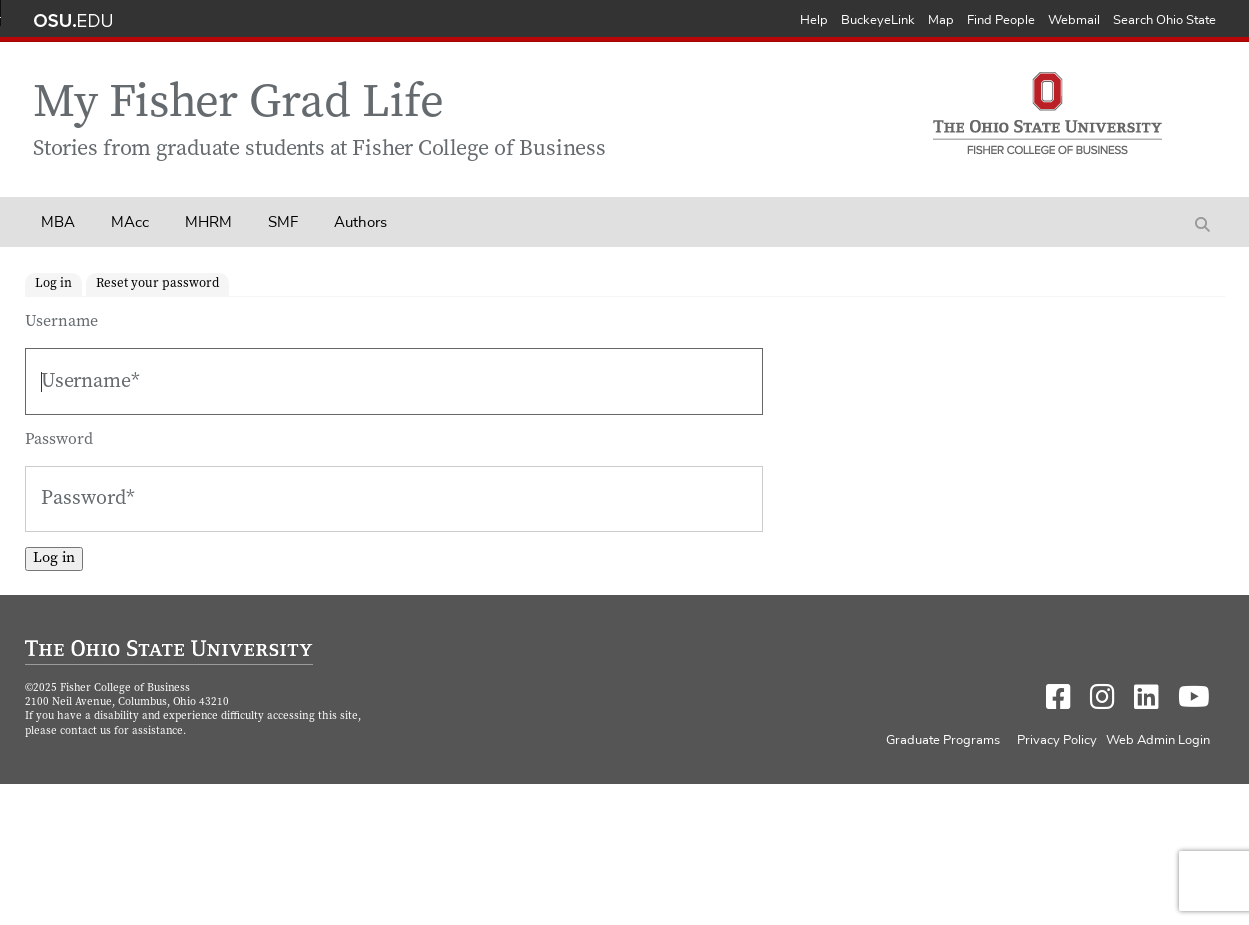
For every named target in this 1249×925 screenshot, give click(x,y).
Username (61, 322)
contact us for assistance (121, 731)
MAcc (130, 222)
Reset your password (157, 284)
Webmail (1074, 20)
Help (814, 20)
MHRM (208, 222)
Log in (53, 284)
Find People (1001, 20)
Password (59, 440)
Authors (360, 222)
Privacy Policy (1057, 740)
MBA (58, 222)
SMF (283, 222)
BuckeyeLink (878, 20)
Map (941, 20)
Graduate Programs (943, 740)
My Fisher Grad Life (238, 105)
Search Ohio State (1164, 20)
